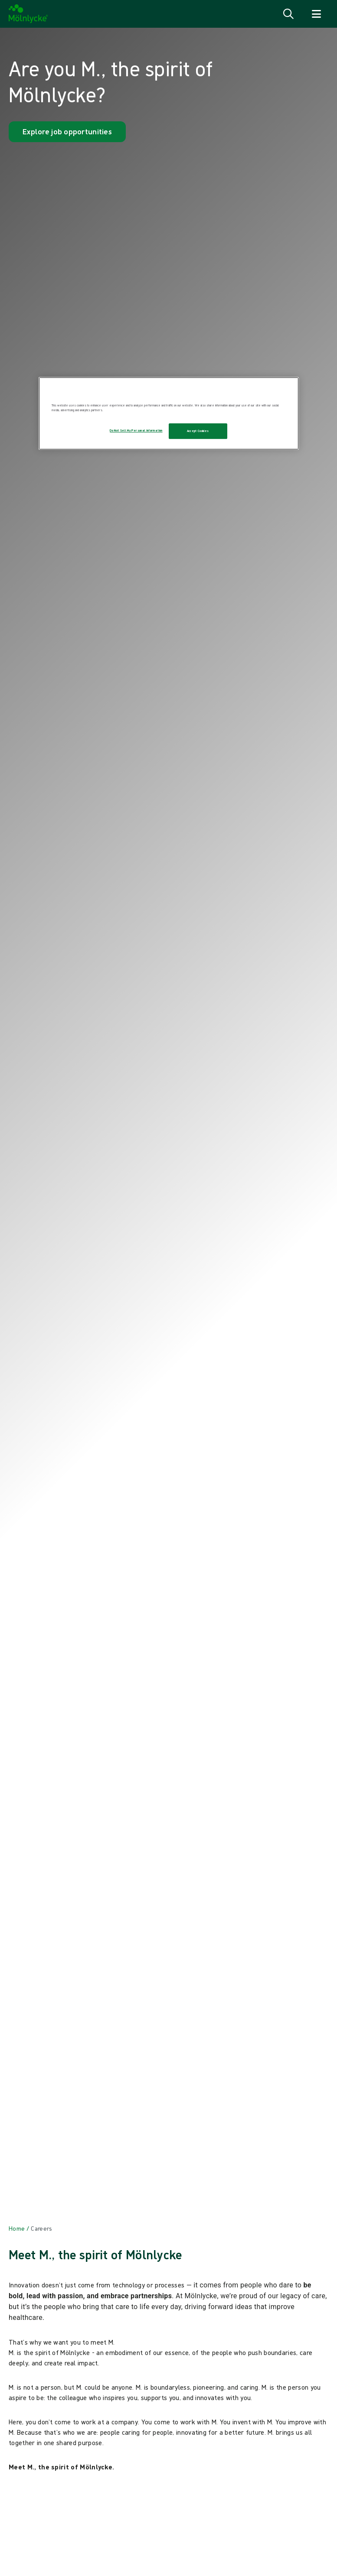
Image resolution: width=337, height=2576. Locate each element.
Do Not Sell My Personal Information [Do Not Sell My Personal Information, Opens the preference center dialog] (136, 430)
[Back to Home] (17, 2228)
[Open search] (288, 14)
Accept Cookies (198, 431)
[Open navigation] (316, 14)
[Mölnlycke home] (28, 13)
